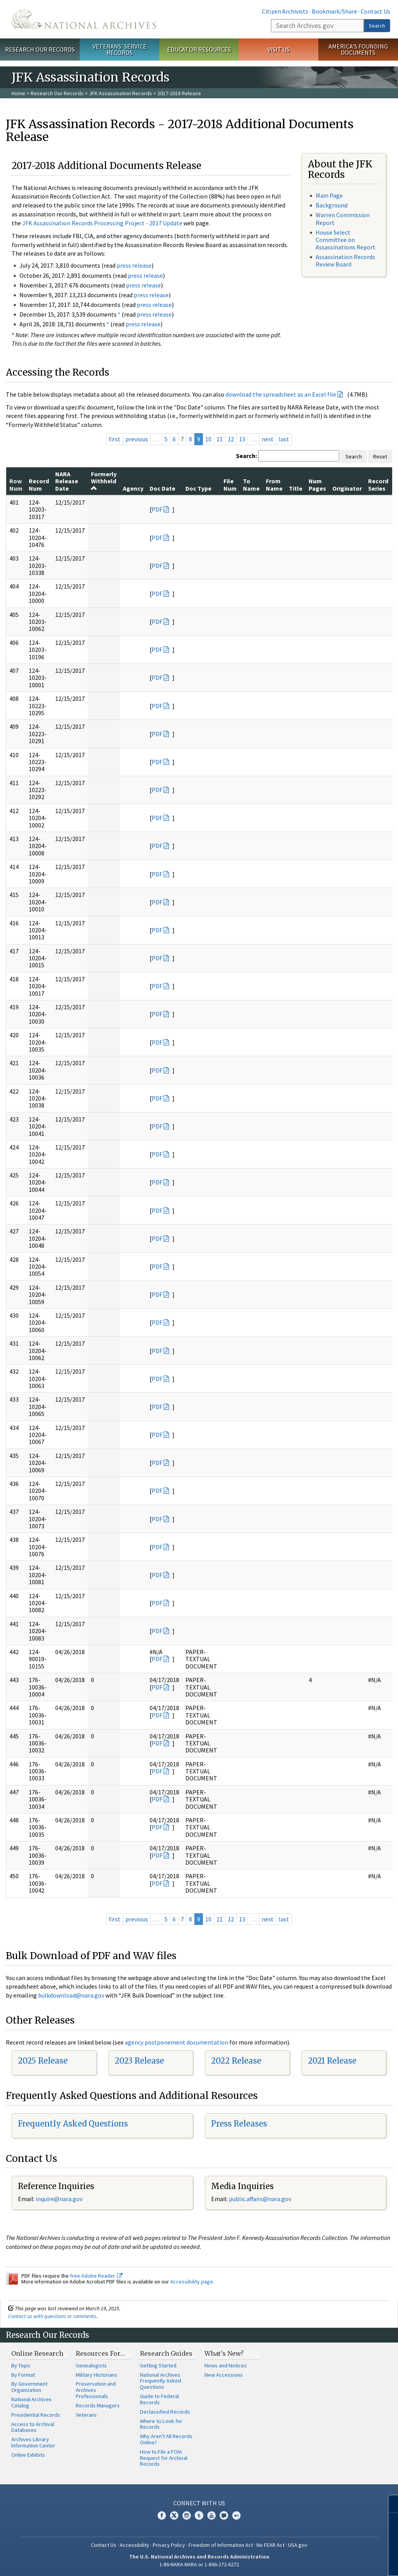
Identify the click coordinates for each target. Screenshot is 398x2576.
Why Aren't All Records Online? (166, 2439)
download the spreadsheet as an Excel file (280, 394)
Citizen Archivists (285, 11)
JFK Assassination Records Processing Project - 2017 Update (102, 223)
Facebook (161, 2515)
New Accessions (223, 2374)
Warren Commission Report (343, 218)
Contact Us (375, 11)
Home (18, 93)
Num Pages (317, 484)
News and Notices (225, 2365)
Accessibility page (191, 2281)
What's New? (224, 2353)
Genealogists (91, 2365)
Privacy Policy (169, 2544)
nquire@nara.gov (59, 2199)
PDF (157, 509)
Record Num (39, 484)
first (114, 439)
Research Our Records (40, 49)
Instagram (186, 2515)
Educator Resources (199, 49)
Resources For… (100, 2353)
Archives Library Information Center (33, 2442)
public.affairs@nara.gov (260, 2199)
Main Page (329, 195)
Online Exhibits (28, 2454)
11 (219, 439)
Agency (133, 488)
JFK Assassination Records (120, 93)
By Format (23, 2374)
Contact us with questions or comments (52, 2316)
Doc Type (198, 488)
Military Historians (96, 2374)
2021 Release (332, 2061)
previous (137, 439)
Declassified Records (165, 2411)
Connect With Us (199, 2503)
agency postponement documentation (176, 2042)
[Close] (389, 2504)
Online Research (37, 2353)
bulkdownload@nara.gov (71, 1995)
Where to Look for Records (161, 2424)
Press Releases (239, 2123)
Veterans (86, 2414)
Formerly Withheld (104, 480)
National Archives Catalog (31, 2402)
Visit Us (278, 49)
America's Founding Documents (358, 49)
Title (295, 488)
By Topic (21, 2365)
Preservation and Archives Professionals (96, 2390)
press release (134, 265)
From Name (274, 484)
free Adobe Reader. (96, 2275)
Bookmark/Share (334, 11)
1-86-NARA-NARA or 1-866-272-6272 (199, 2564)
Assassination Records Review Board (345, 260)
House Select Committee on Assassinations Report (345, 239)
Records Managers (98, 2405)
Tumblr (199, 2515)
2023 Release (139, 2061)
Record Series (378, 484)
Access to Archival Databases (32, 2427)
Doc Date (162, 488)
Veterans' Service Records (120, 49)
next (268, 439)
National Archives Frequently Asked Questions (160, 2381)
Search (377, 25)
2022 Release (236, 2061)
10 (208, 439)
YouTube (211, 2515)
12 (231, 439)
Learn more (328, 2562)
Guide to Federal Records (159, 2399)
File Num (230, 484)
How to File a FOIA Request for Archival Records (163, 2458)
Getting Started (158, 2365)
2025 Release (43, 2061)
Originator (347, 488)
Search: (246, 456)
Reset (380, 456)
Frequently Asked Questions (73, 2123)
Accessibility (134, 2544)
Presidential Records (35, 2414)
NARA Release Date (66, 481)
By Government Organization (29, 2386)
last (284, 439)
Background (331, 205)
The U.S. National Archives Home (84, 19)
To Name (251, 484)
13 (242, 439)
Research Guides (166, 2353)
